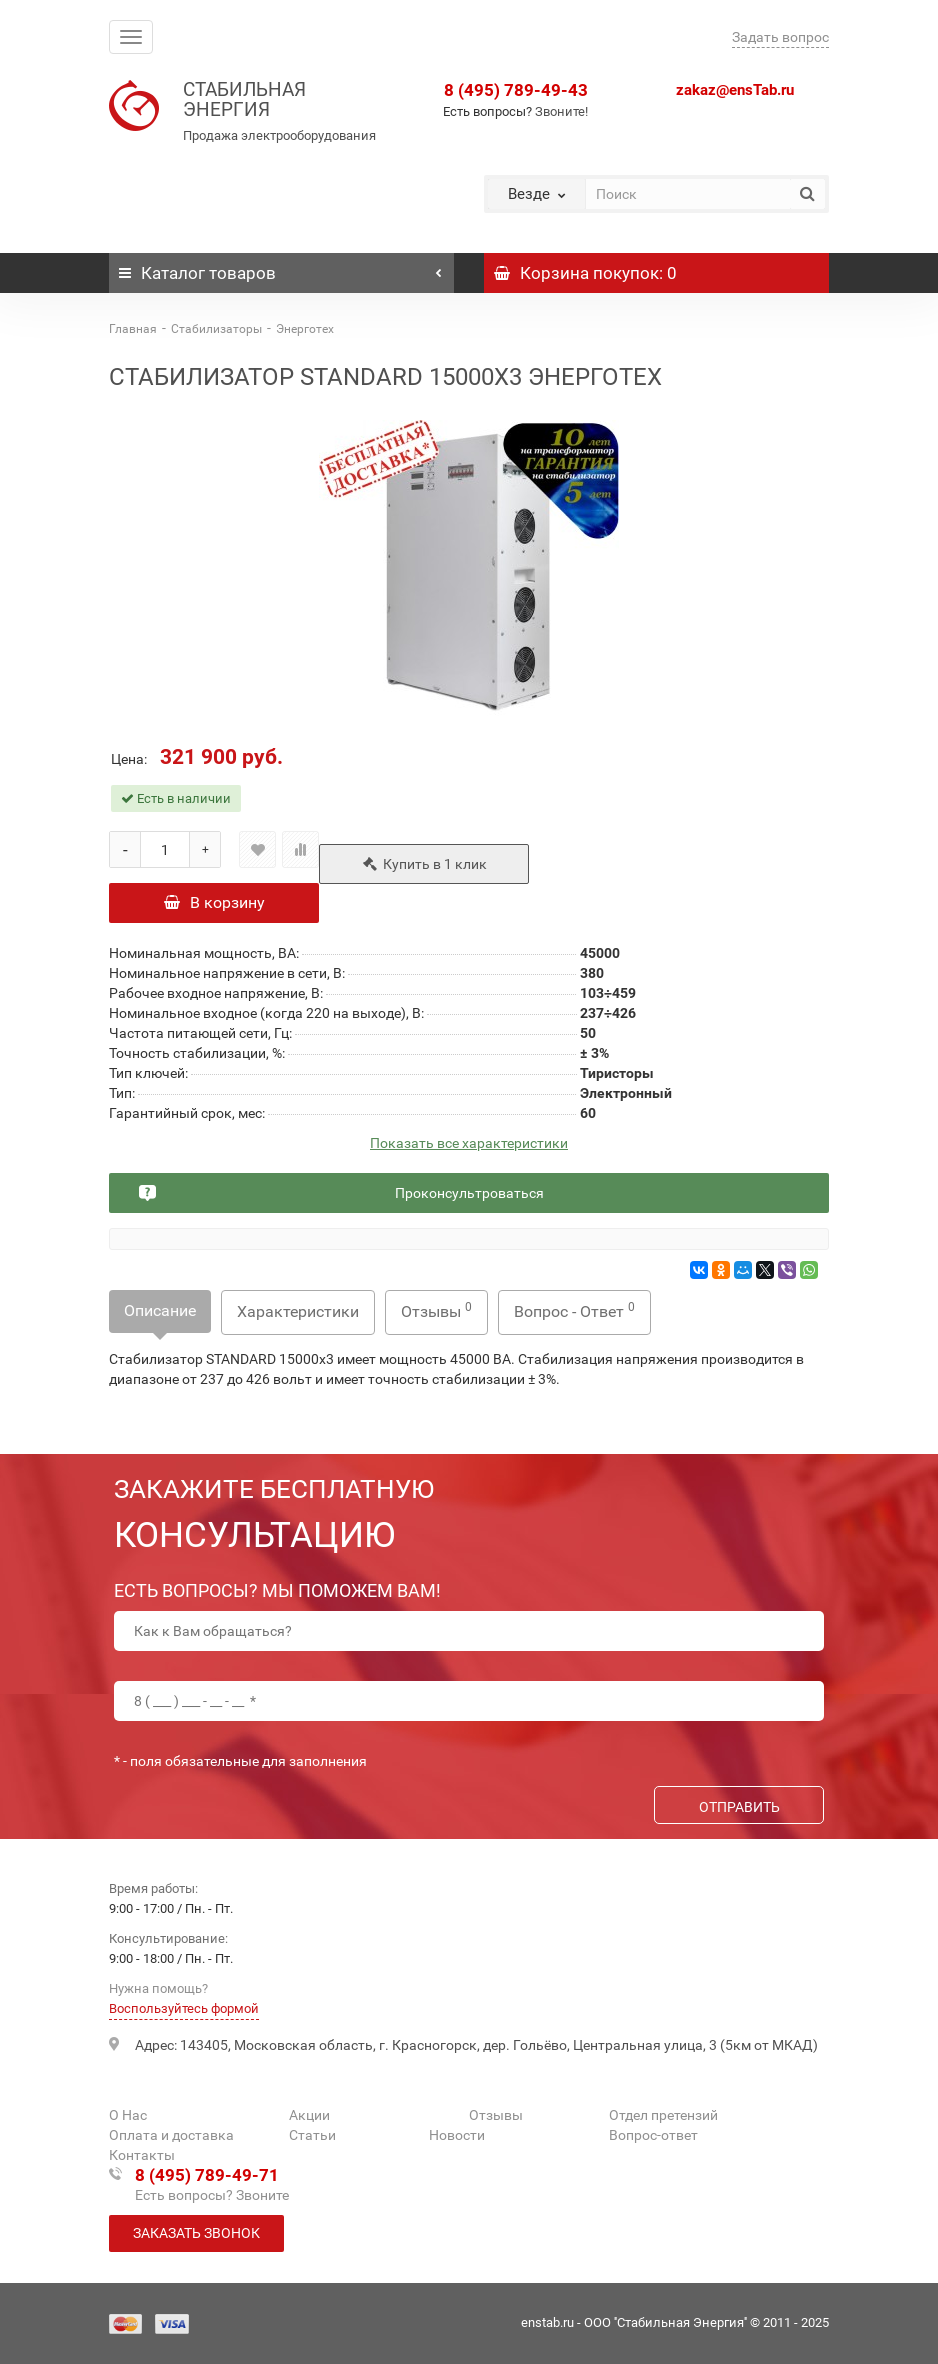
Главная (133, 329)
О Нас (128, 2115)
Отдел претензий (663, 2115)
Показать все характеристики (469, 1143)
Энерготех (305, 329)
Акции (309, 2115)
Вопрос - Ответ (574, 1310)
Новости (457, 2135)
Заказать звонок (196, 2233)
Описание (160, 1310)
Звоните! (561, 111)
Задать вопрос (780, 37)
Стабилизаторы (216, 329)
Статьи (312, 2135)
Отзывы (436, 1310)
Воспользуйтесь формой (184, 2008)
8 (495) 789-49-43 (516, 90)
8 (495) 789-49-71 (207, 2175)
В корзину (214, 902)
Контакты (142, 2155)
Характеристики (298, 1311)
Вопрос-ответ (653, 2135)
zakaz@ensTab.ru (735, 90)
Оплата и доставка (171, 2135)
